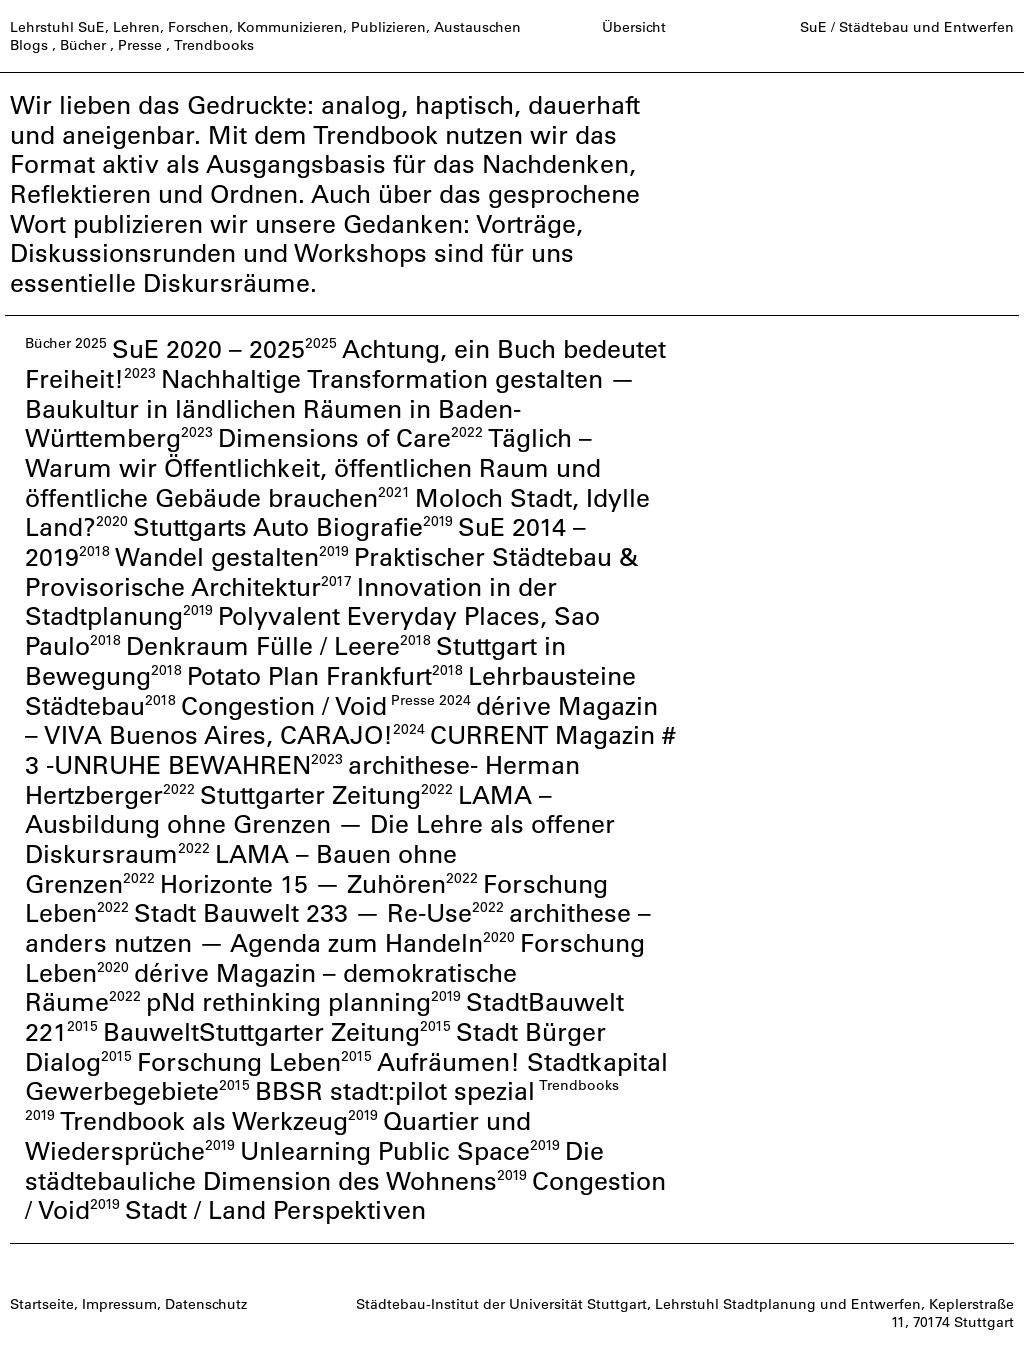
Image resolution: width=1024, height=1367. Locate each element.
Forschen (198, 27)
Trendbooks (214, 45)
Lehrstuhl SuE (57, 27)
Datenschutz (206, 1304)
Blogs (29, 45)
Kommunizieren (290, 27)
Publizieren (388, 27)
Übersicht (634, 27)
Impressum (119, 1304)
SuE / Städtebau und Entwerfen (907, 27)
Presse (140, 45)
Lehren (136, 27)
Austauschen (477, 27)
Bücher (83, 45)
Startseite (42, 1304)
